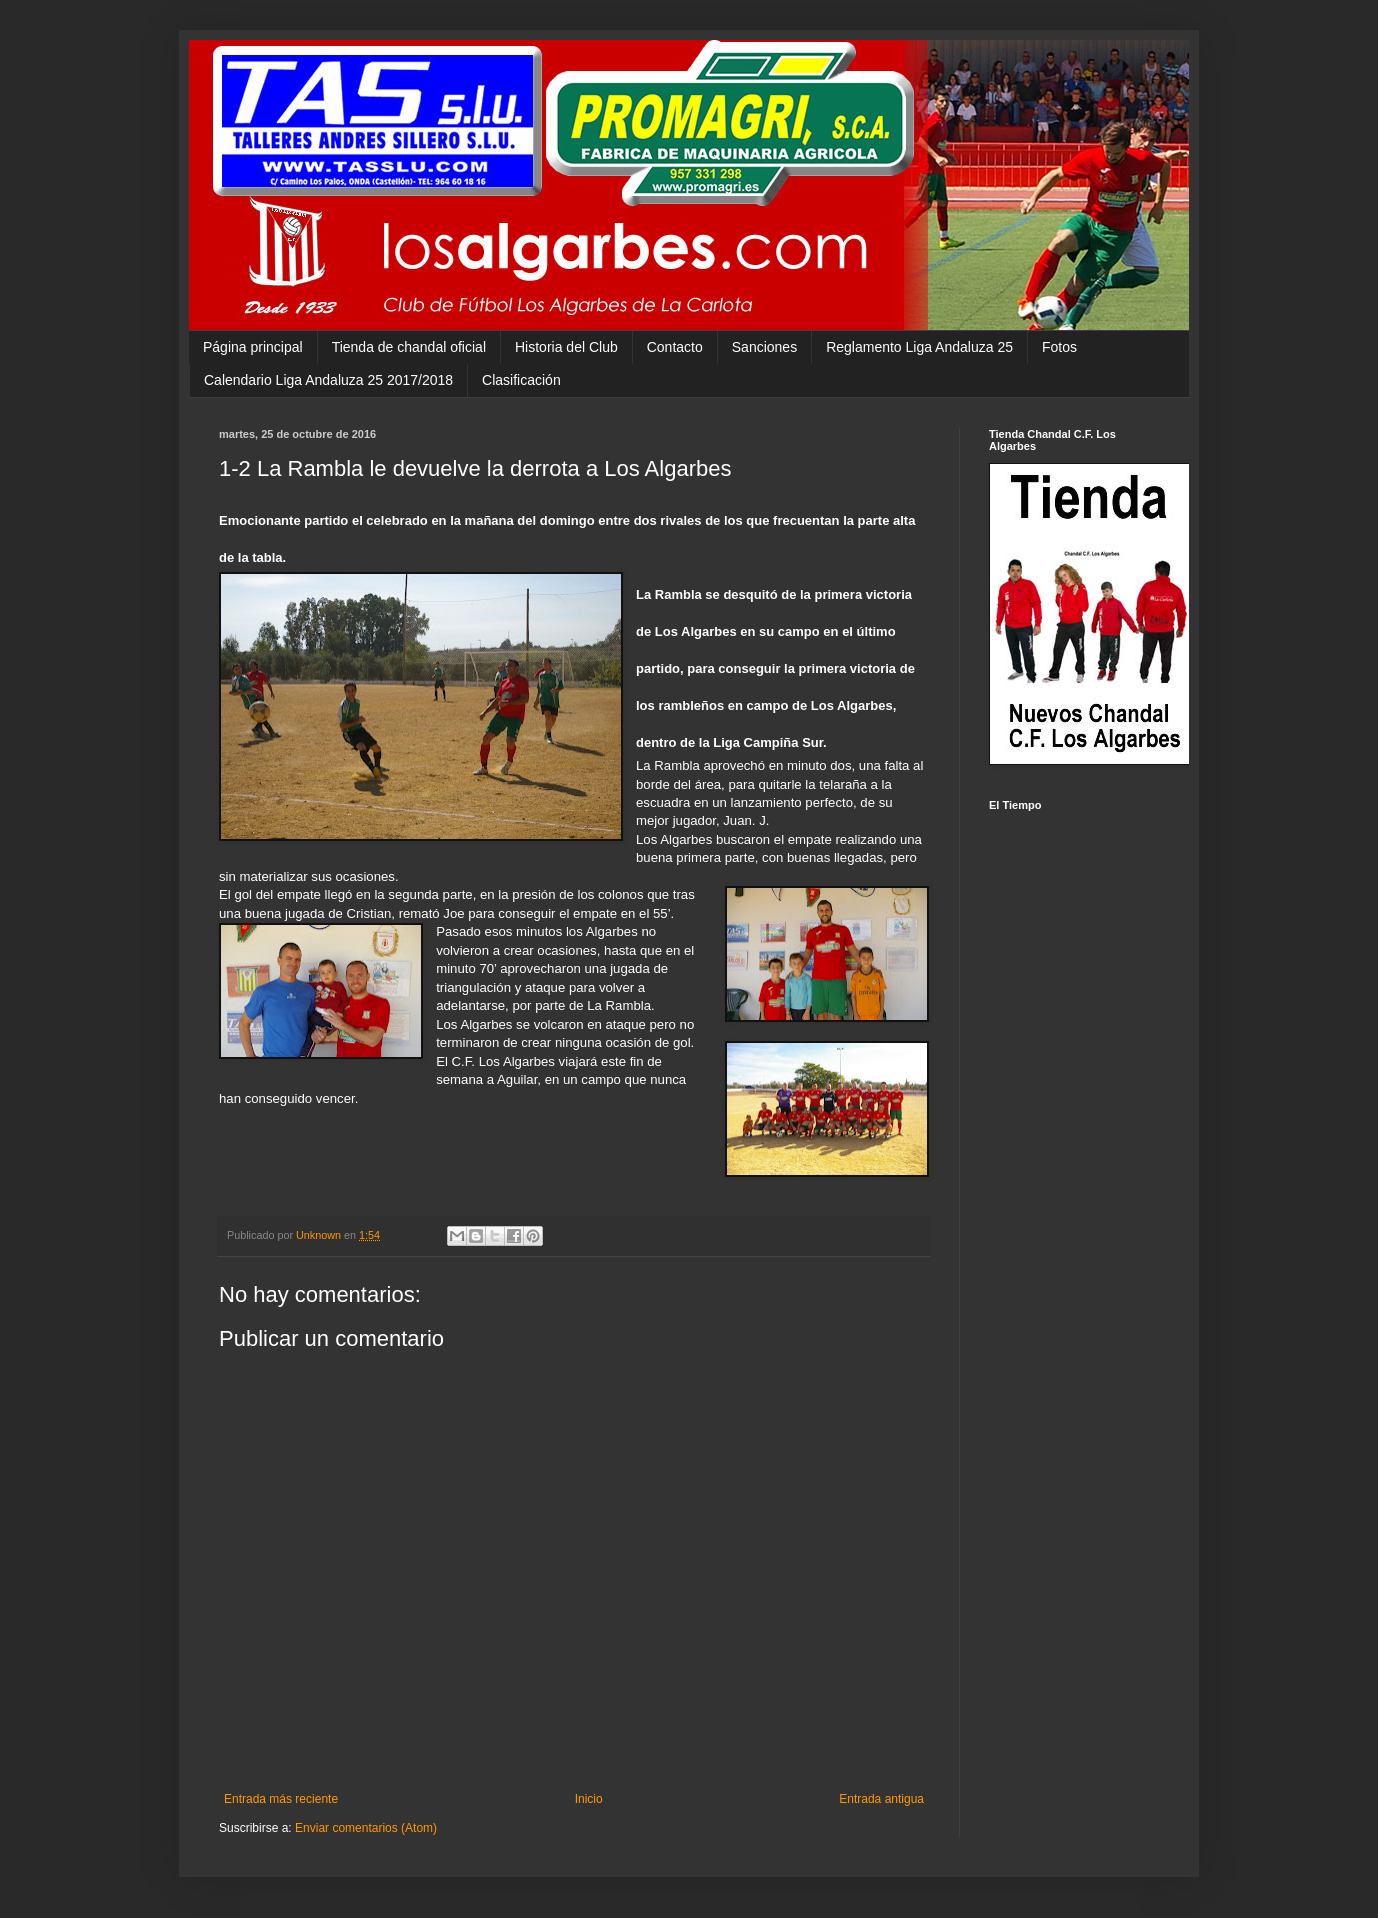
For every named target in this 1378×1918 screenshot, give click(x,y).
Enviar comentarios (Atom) (366, 1828)
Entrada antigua (881, 1799)
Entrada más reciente (281, 1799)
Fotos (1059, 347)
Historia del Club (566, 347)
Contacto (675, 347)
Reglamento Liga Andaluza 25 (919, 347)
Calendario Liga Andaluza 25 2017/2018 (328, 380)
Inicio (589, 1799)
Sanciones (764, 347)
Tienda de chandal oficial (409, 347)
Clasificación (521, 380)
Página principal (253, 347)
